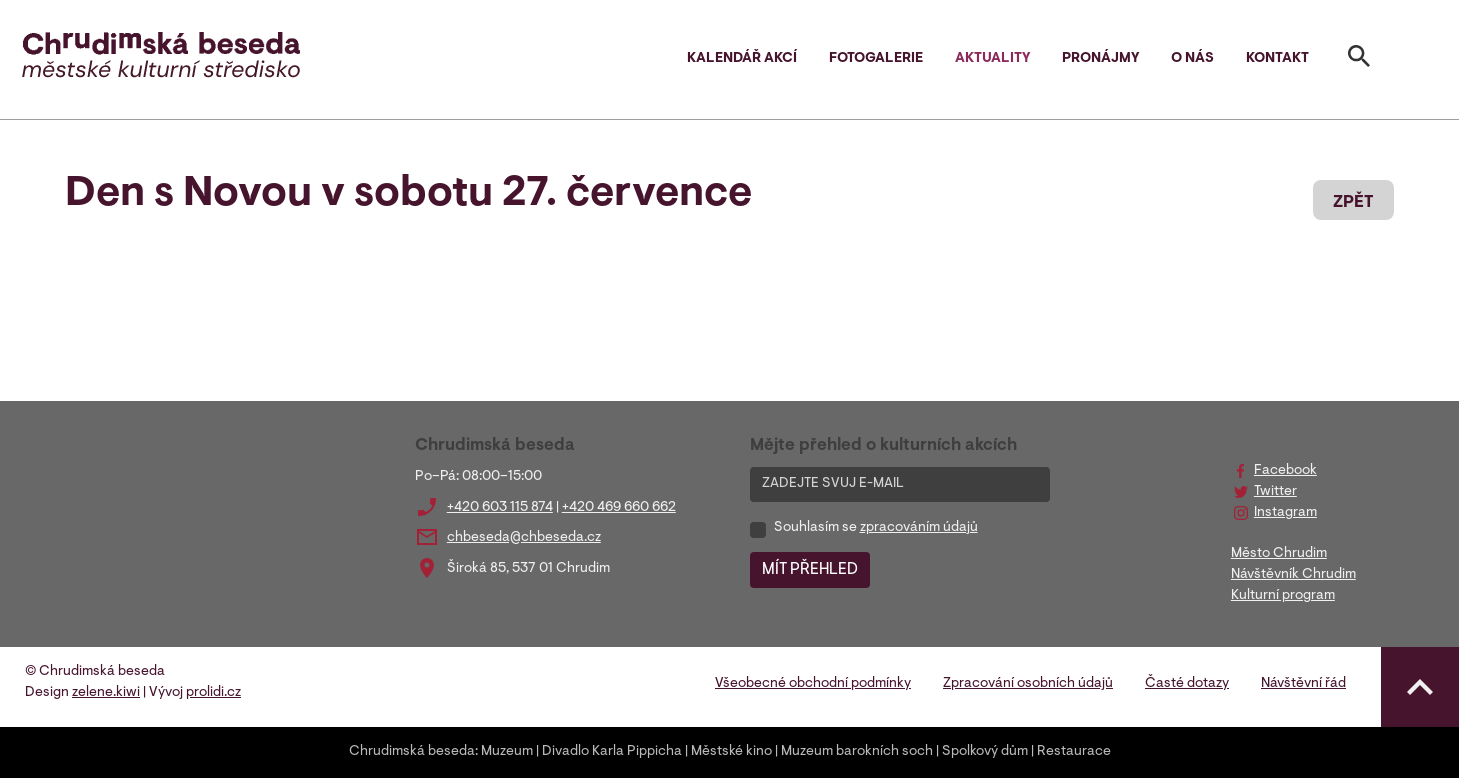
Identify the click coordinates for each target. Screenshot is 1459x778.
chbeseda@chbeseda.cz (524, 538)
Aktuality (992, 59)
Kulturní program (1283, 596)
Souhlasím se (876, 528)
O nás (1192, 59)
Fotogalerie (876, 59)
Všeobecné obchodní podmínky (813, 684)
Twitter (1275, 492)
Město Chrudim (1279, 554)
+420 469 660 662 (619, 508)
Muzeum (507, 752)
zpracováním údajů (919, 528)
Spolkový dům (985, 752)
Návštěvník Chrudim (1293, 575)
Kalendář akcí (742, 59)
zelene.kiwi (106, 693)
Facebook (1285, 471)
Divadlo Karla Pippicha (612, 752)
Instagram (1285, 513)
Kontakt (1277, 59)
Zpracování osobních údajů (1028, 684)
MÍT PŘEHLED (810, 570)
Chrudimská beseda (412, 752)
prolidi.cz (213, 693)
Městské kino (731, 752)
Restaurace (1074, 752)
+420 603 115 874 (500, 508)
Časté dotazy (1187, 684)
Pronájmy (1100, 59)
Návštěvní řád (1303, 684)
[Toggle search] (1359, 60)
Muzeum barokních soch (857, 752)
